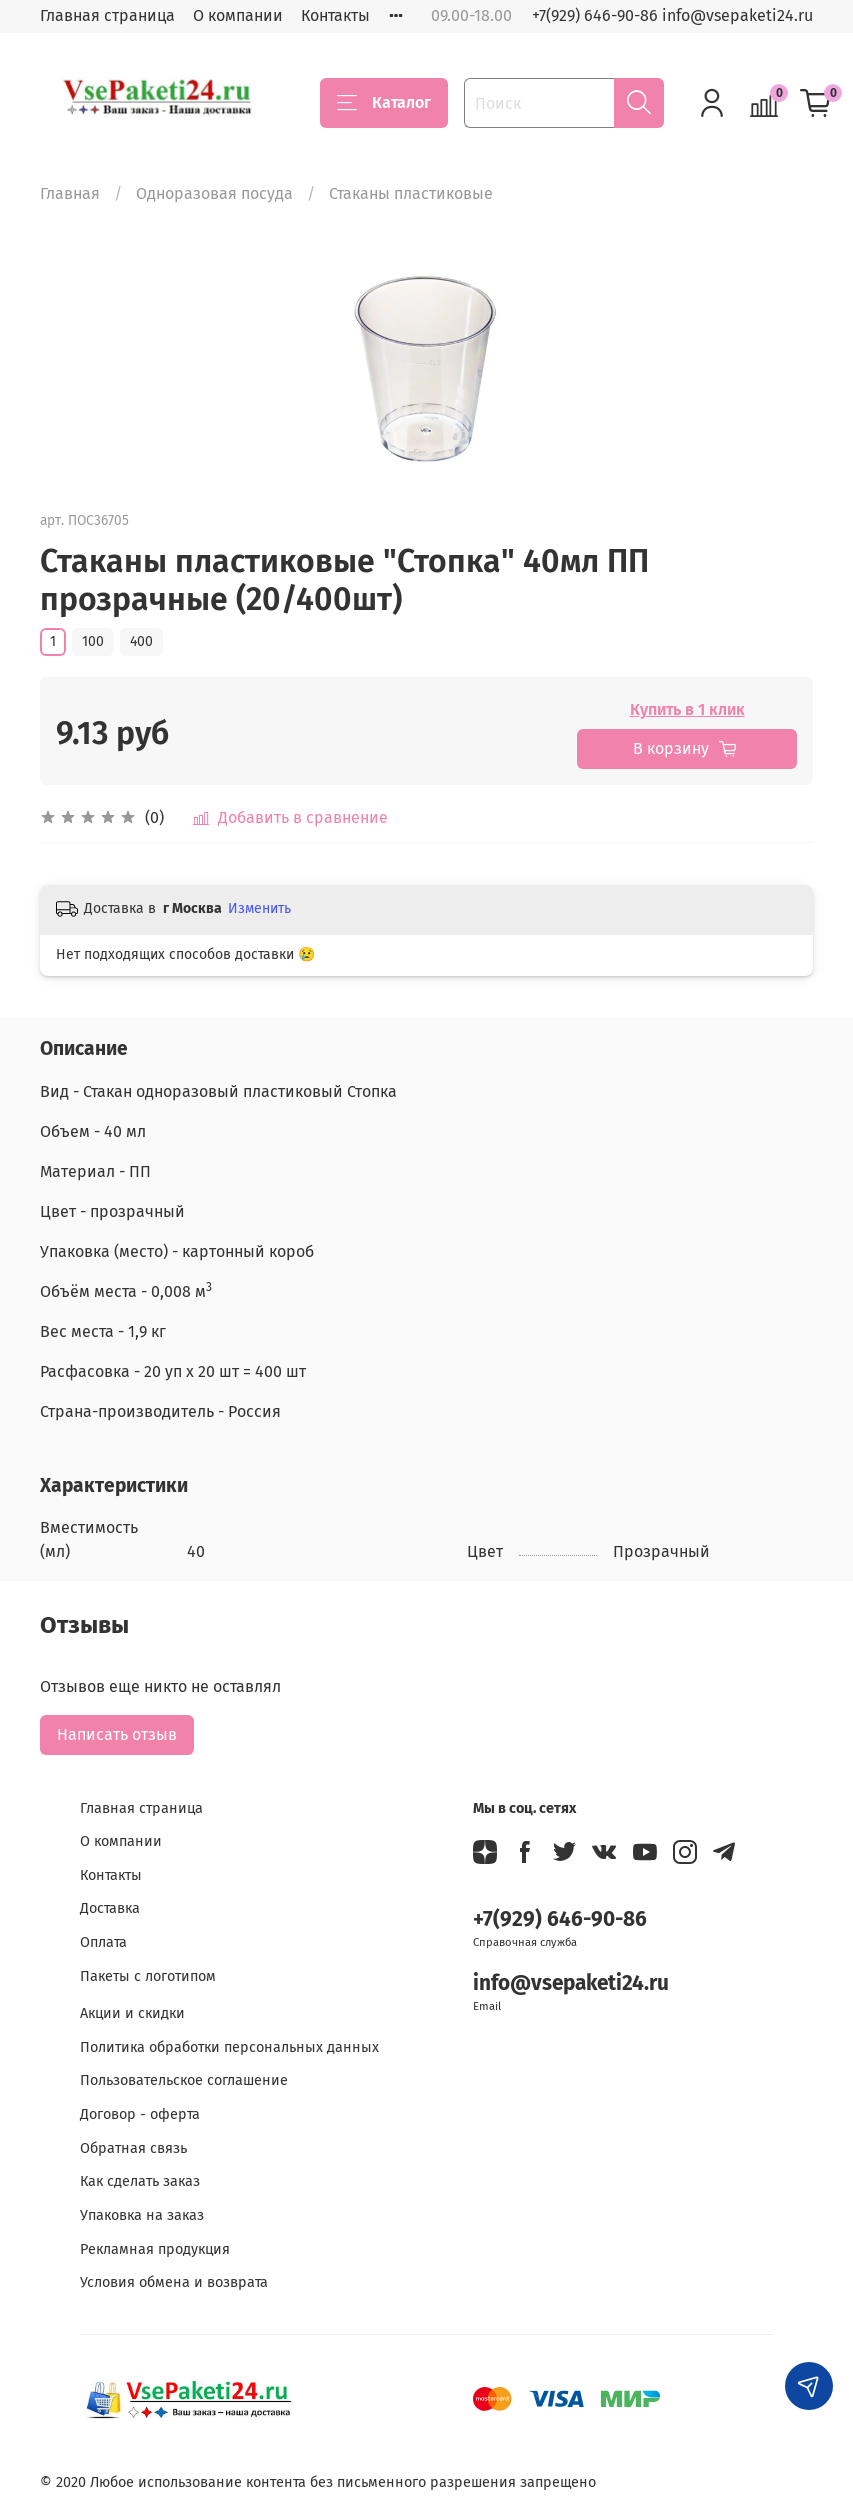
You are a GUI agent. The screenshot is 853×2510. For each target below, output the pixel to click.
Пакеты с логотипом (148, 1976)
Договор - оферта (140, 2114)
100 (93, 641)
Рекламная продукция (155, 2249)
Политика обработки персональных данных (229, 2047)
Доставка (110, 1908)
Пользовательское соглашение (184, 2080)
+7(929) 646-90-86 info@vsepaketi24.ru (672, 15)
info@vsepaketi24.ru (571, 1983)
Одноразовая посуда (214, 193)
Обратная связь (133, 2148)
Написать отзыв (117, 1734)
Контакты (335, 15)
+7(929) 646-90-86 (560, 1919)
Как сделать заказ (140, 2181)
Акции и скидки (132, 2013)
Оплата (103, 1942)
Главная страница (107, 15)
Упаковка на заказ (142, 2215)
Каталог (384, 103)
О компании (238, 15)
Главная (70, 193)
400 (141, 641)
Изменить (259, 908)
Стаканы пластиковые (411, 193)
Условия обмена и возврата (174, 2282)
